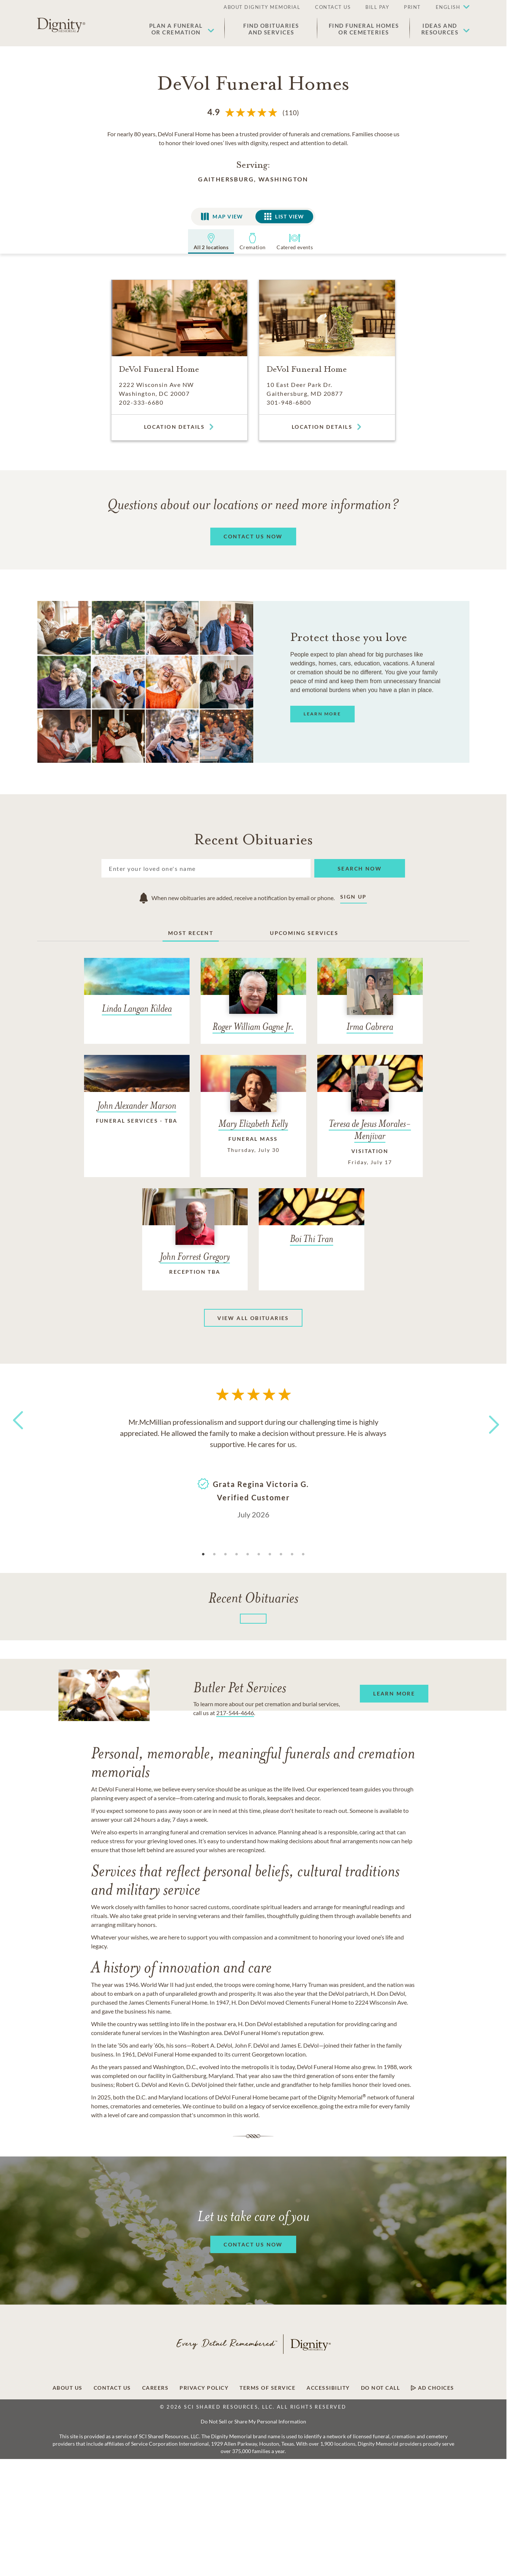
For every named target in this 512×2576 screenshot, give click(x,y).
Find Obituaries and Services (271, 29)
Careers (155, 2388)
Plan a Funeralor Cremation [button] (176, 29)
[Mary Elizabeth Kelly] (253, 1110)
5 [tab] (247, 1554)
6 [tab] (258, 1554)
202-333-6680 (141, 402)
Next (487, 1419)
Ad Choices (432, 2388)
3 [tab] (225, 1554)
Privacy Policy (204, 2388)
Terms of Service (267, 2388)
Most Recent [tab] (190, 933)
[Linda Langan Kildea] (137, 992)
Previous (16, 1433)
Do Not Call (380, 2388)
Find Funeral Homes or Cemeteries (364, 29)
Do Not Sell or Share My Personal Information (253, 2421)
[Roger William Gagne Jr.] (253, 1001)
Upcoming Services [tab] (304, 933)
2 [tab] (214, 1554)
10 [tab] (303, 1554)
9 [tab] (292, 1554)
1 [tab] (203, 1554)
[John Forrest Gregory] (195, 1239)
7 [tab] (270, 1554)
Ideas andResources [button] (440, 29)
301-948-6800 (289, 402)
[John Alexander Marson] (137, 1097)
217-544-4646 (235, 1712)
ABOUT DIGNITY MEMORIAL (262, 7)
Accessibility (328, 2388)
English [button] (448, 7)
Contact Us (112, 2388)
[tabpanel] (253, 1467)
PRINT (412, 7)
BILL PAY (377, 7)
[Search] (206, 868)
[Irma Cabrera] (370, 1001)
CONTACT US (333, 7)
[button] (449, 7)
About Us (68, 2388)
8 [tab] (281, 1554)
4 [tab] (236, 1554)
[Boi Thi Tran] (311, 1222)
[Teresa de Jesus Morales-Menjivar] (370, 1116)
